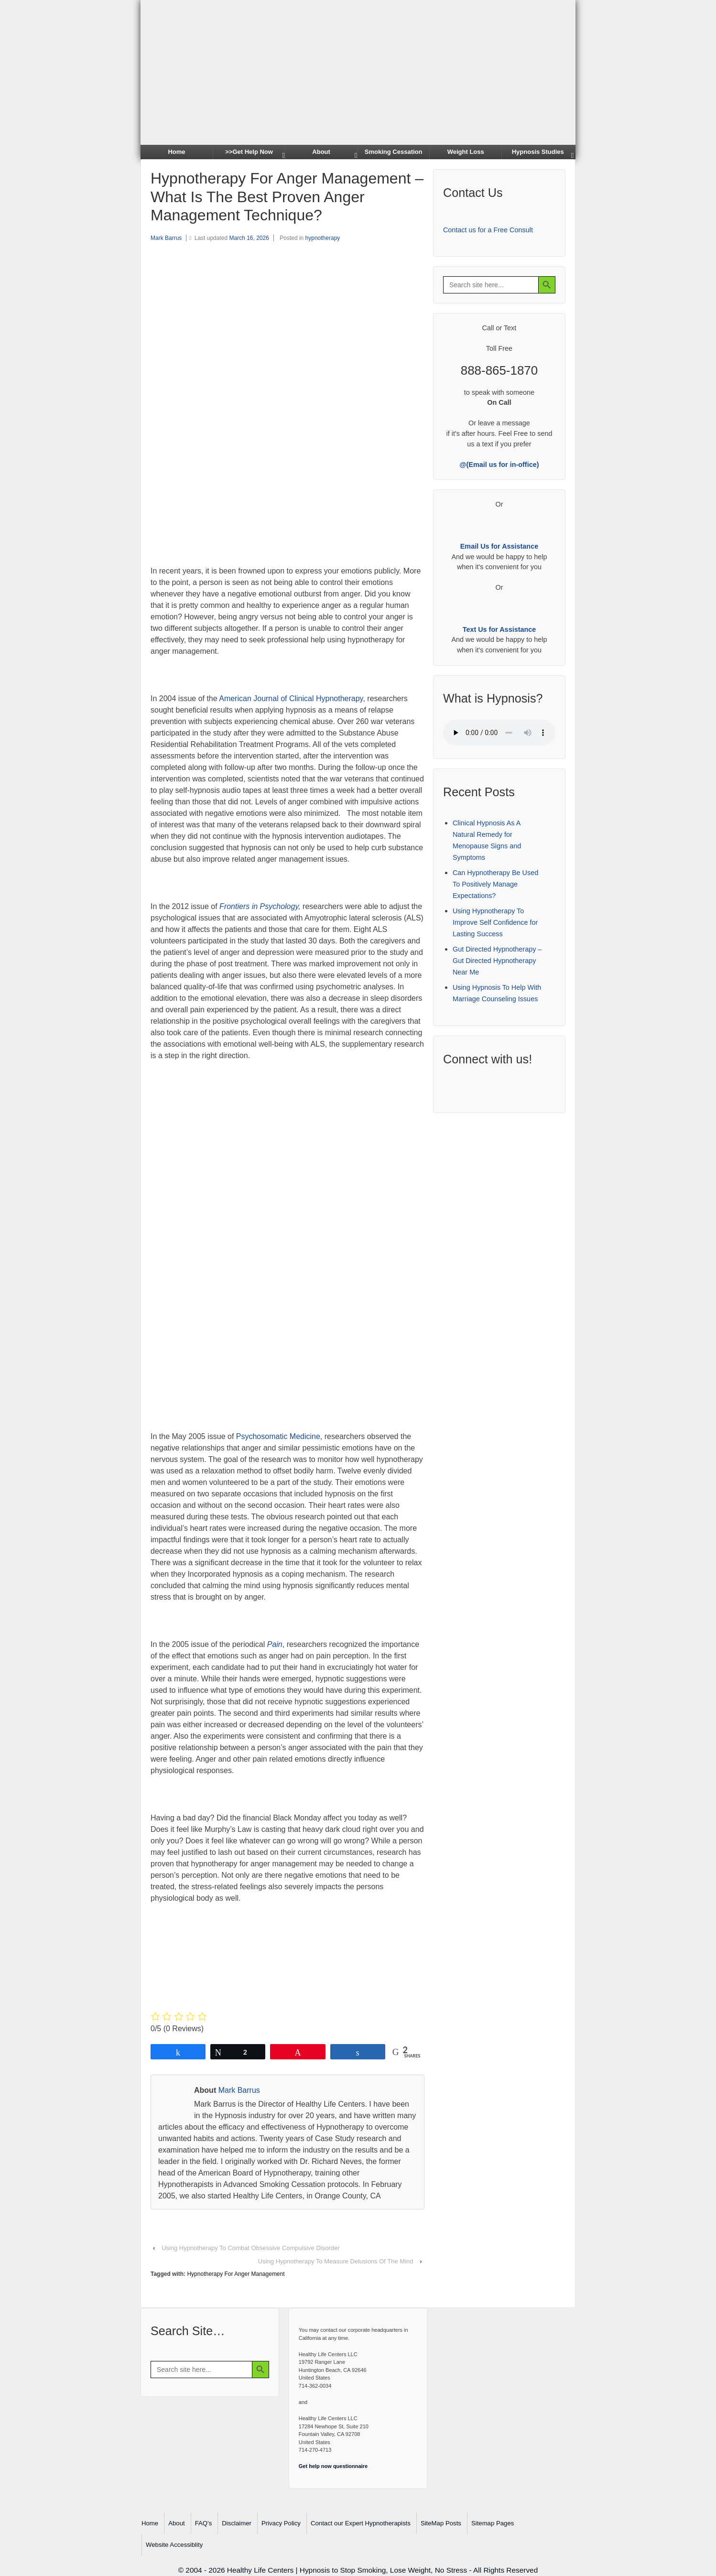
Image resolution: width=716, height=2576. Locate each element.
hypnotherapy (322, 238)
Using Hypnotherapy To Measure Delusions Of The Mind (335, 2261)
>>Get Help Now (249, 151)
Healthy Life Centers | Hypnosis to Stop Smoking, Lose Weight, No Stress (347, 2570)
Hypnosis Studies (538, 151)
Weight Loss (465, 151)
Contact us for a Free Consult (488, 230)
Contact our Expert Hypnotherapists (361, 2523)
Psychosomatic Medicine (278, 1436)
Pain (274, 1644)
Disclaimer (236, 2523)
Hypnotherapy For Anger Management (235, 2274)
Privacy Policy (281, 2523)
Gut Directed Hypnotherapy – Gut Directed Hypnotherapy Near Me (497, 960)
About (321, 151)
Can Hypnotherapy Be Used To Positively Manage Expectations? (495, 884)
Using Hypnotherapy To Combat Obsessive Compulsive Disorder (251, 2247)
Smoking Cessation (394, 151)
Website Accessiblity (174, 2544)
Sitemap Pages (492, 2523)
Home (176, 151)
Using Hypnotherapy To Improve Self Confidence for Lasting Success (495, 922)
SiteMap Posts (441, 2523)
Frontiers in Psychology (258, 906)
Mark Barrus (166, 238)
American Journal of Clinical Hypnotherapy (291, 698)
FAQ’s (203, 2523)
